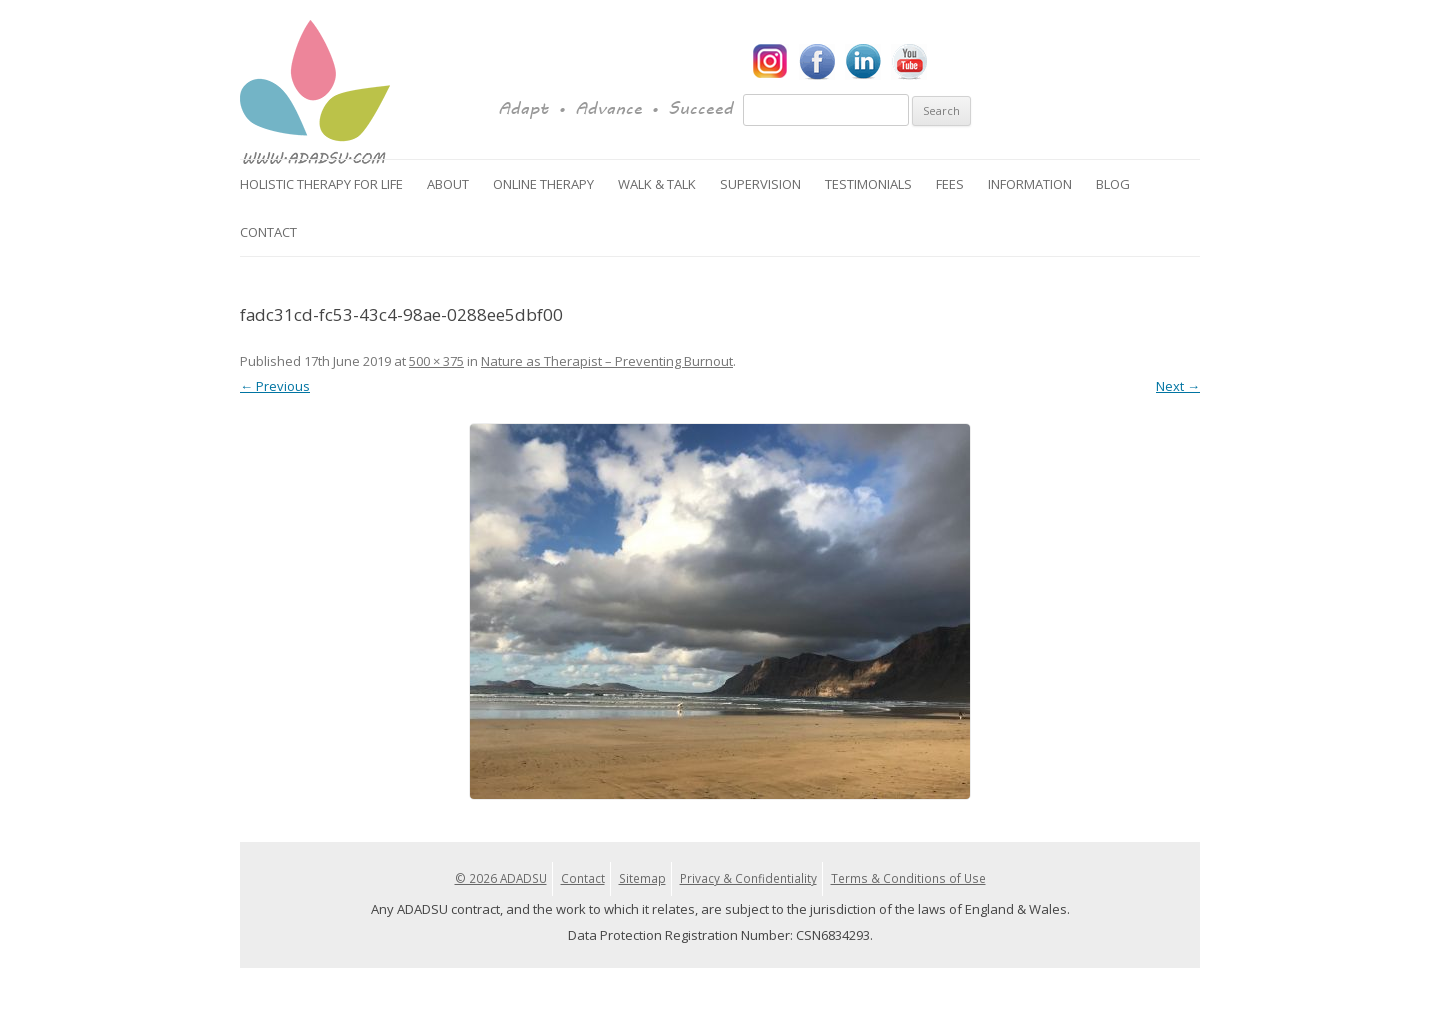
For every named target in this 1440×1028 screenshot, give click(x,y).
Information (1030, 184)
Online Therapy (543, 184)
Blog (1113, 184)
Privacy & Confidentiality (748, 878)
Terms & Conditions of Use (908, 878)
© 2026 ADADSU (501, 878)
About (448, 184)
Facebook (817, 62)
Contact (268, 232)
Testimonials (868, 184)
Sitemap (642, 878)
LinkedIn (863, 62)
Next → (1178, 386)
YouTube (909, 62)
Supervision (760, 184)
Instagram (771, 62)
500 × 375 (436, 361)
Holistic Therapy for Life (321, 184)
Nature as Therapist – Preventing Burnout (607, 361)
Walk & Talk (657, 184)
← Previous (275, 386)
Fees (950, 184)
